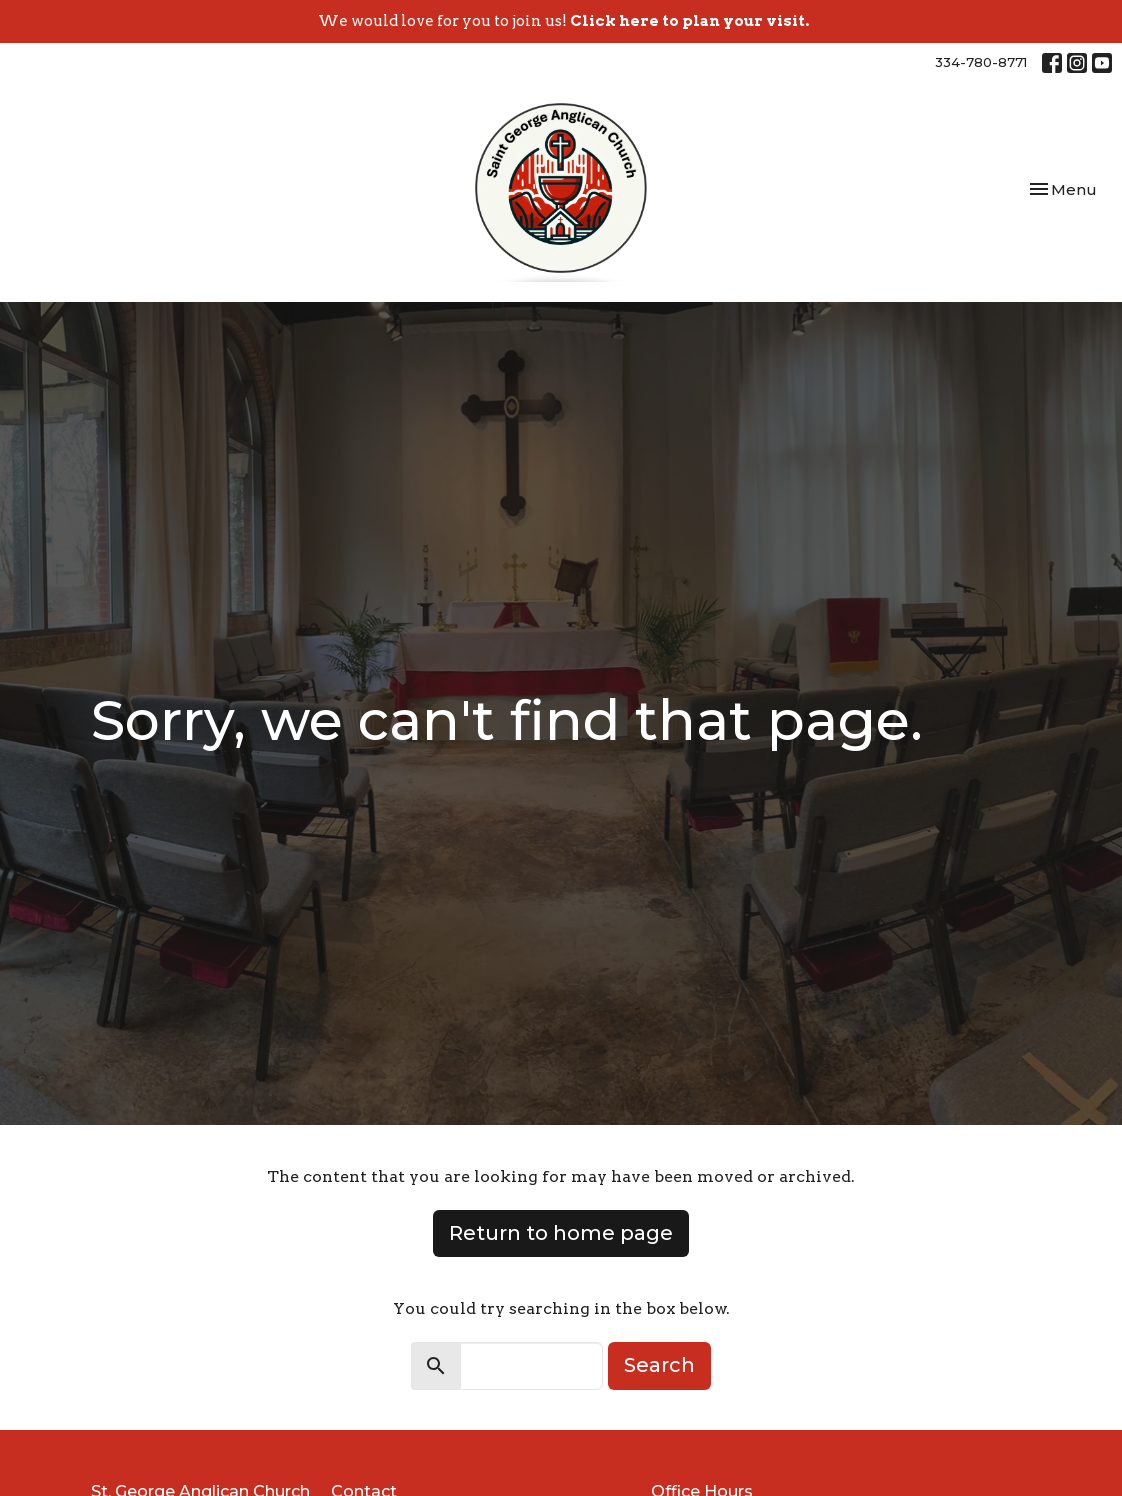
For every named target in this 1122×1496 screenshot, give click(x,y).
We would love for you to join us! (563, 21)
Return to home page (561, 1233)
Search (659, 1365)
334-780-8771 (981, 62)
